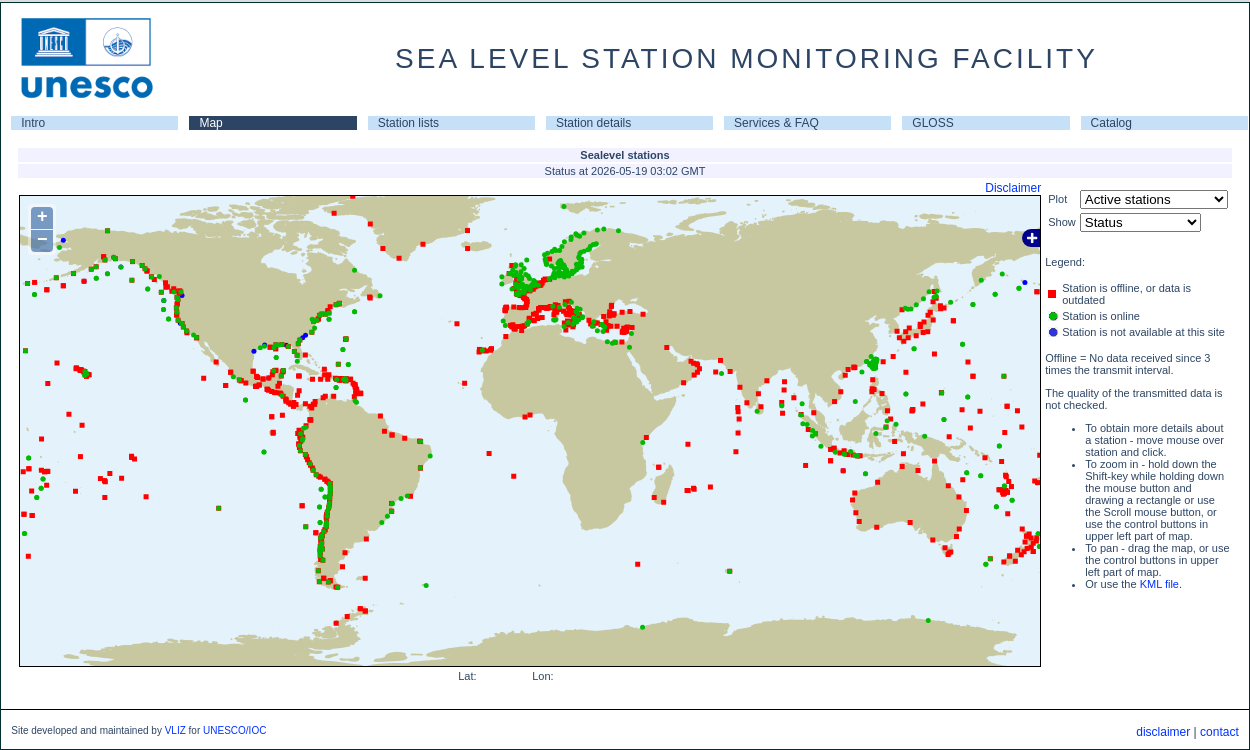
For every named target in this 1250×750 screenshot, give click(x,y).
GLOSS (932, 123)
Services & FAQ (776, 123)
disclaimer (1163, 732)
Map (210, 123)
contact (1219, 732)
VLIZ (175, 730)
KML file (1159, 584)
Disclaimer (1013, 188)
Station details (593, 123)
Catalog (1111, 123)
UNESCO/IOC (234, 730)
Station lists (408, 123)
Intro (33, 123)
